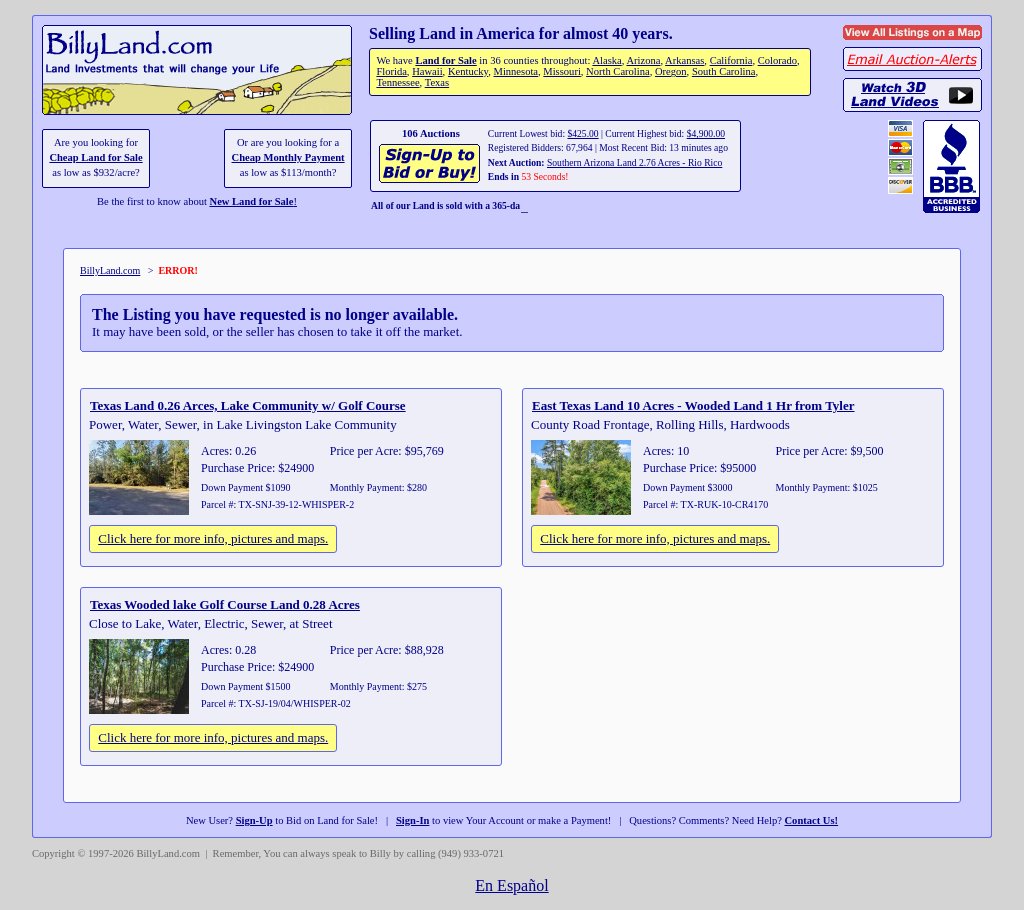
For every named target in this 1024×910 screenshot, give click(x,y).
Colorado (777, 60)
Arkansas (684, 60)
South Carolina (724, 71)
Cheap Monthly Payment (288, 157)
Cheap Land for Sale (95, 157)
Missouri (562, 71)
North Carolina (618, 71)
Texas (437, 82)
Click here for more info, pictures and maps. (213, 538)
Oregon (671, 71)
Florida (391, 71)
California (731, 60)
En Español (511, 885)
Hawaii (427, 71)
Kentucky (468, 71)
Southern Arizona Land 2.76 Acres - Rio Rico (634, 162)
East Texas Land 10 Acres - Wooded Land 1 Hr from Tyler (693, 405)
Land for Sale (445, 60)
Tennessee (397, 82)
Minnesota (516, 71)
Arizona (643, 60)
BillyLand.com (110, 270)
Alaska (606, 60)
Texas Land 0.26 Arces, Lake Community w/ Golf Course (248, 405)
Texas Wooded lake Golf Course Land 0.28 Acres (225, 604)
